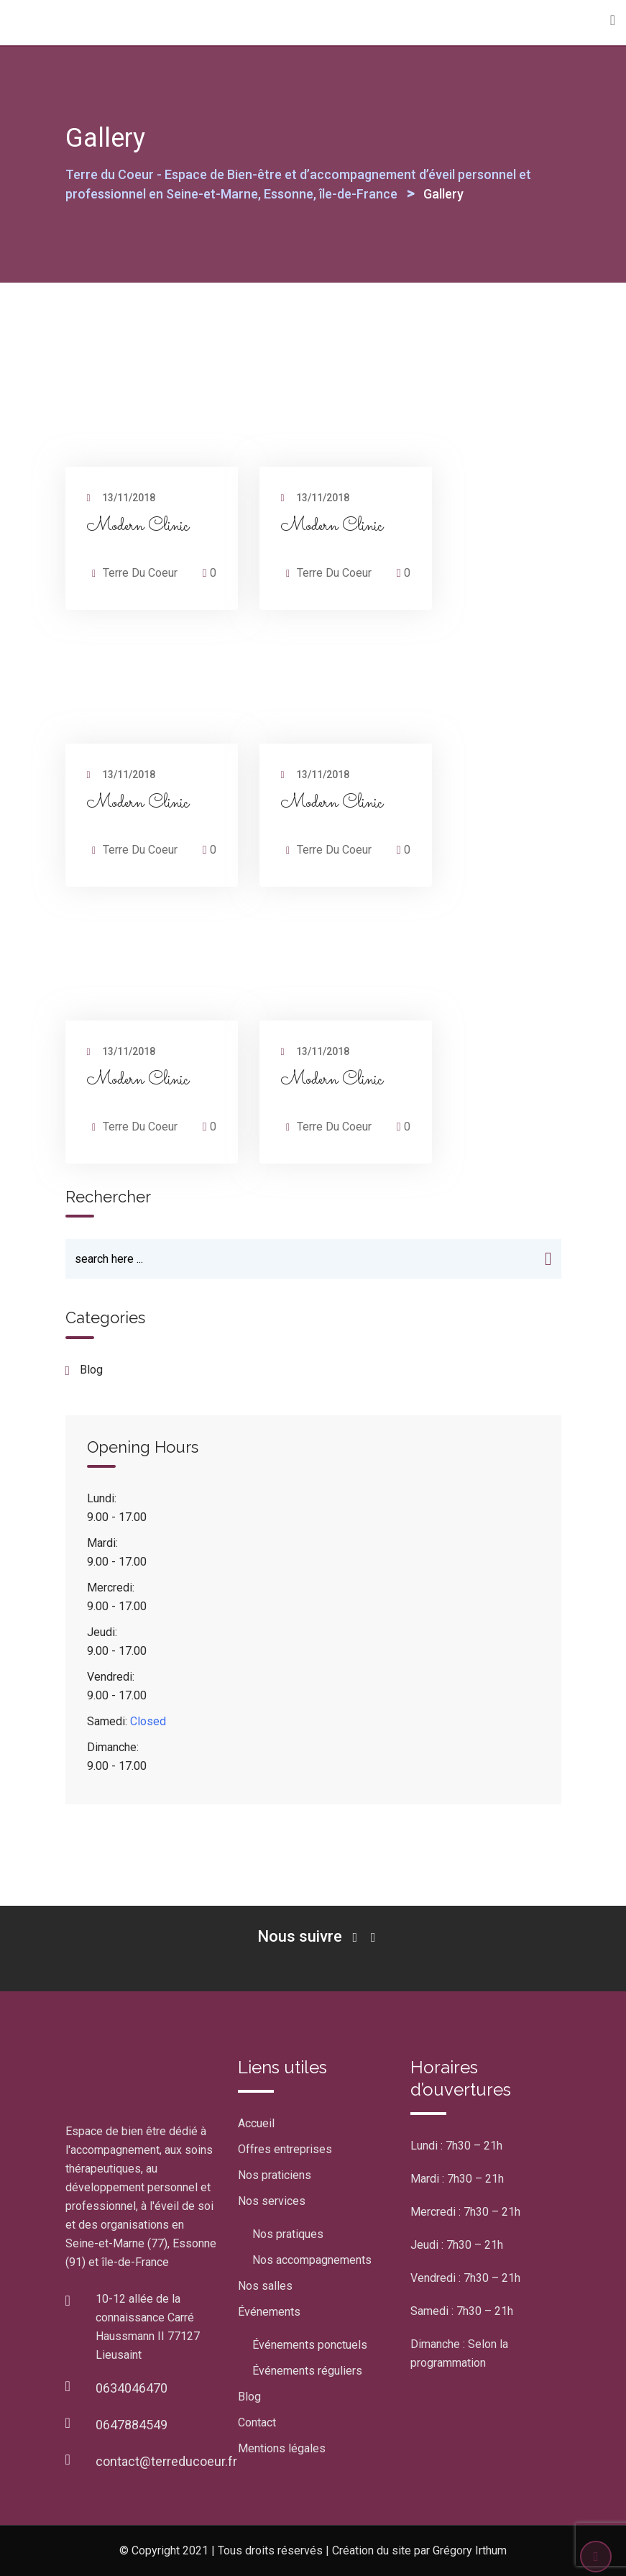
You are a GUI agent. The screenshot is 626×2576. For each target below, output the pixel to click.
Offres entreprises (285, 2149)
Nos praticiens (274, 2175)
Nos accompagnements (312, 2260)
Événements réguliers (307, 2371)
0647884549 (131, 2424)
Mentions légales (282, 2448)
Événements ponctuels (309, 2345)
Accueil (256, 2123)
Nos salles (265, 2286)
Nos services (271, 2201)
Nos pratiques (287, 2234)
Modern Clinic (138, 526)
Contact (257, 2422)
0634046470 (131, 2387)
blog (91, 1369)
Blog (249, 2396)
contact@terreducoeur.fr (166, 2461)
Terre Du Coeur (140, 573)
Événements (269, 2312)
